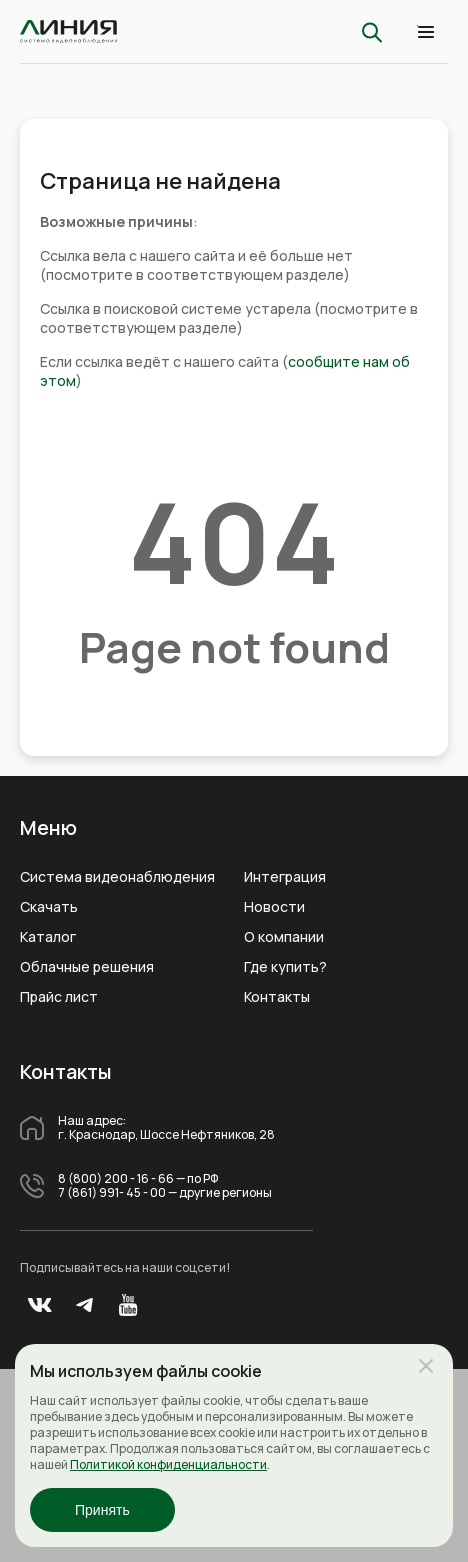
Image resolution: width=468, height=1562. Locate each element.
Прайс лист (59, 997)
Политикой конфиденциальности (168, 1464)
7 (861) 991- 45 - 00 (112, 1193)
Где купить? (285, 967)
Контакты (277, 997)
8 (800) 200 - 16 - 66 (116, 1179)
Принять (102, 1510)
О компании (284, 937)
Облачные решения (87, 967)
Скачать (49, 907)
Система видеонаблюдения (117, 877)
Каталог (48, 937)
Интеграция (285, 877)
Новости (274, 907)
